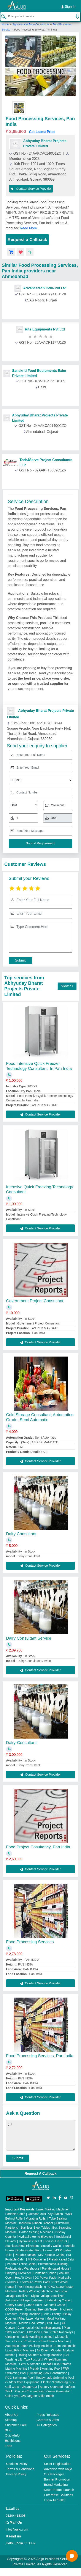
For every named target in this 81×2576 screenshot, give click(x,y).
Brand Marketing (56, 2484)
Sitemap (11, 2420)
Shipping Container (18, 2273)
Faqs (8, 2446)
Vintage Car (29, 2386)
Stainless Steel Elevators (22, 2245)
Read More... (30, 228)
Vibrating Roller (36, 2218)
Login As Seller (55, 2500)
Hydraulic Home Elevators (36, 2236)
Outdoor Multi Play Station (45, 2214)
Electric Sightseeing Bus (57, 2382)
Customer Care (16, 2425)
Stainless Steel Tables (35, 2227)
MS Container (37, 2259)
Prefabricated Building (53, 2264)
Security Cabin (51, 2245)
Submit (20, 960)
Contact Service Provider (31, 188)
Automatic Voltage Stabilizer (24, 2300)
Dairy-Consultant (21, 1742)
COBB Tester (14, 2309)
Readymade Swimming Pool (55, 2377)
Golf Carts (12, 2386)
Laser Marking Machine (52, 2209)
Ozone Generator (58, 2391)
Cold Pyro (11, 2396)
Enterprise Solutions (58, 2495)
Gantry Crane (14, 2305)
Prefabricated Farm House (34, 2250)
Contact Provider (41, 310)
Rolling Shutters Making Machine (40, 2355)
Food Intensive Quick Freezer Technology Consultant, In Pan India (39, 1066)
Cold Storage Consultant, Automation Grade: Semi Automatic (40, 1417)
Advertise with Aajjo (58, 2469)
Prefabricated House (56, 2268)
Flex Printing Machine (31, 2286)
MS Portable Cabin (51, 2255)
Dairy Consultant (21, 1534)
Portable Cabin (15, 2214)
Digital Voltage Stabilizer (47, 2296)
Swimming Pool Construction (48, 2373)
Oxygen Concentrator (29, 2391)
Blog (8, 2430)
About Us (11, 2414)
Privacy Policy (16, 2474)
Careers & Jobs (48, 2420)
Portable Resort (25, 2255)
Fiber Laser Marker (31, 2318)
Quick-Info (12, 2435)
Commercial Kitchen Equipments (39, 2327)
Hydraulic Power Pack (35, 2282)
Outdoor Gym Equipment (22, 2382)
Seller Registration (57, 2464)
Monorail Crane (54, 2305)
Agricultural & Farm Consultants (31, 24)
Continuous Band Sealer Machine (47, 2341)
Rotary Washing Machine (36, 2291)
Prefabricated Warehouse (22, 2268)
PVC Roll (53, 2323)
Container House (44, 2273)
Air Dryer (43, 2350)
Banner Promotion (57, 2479)
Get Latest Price (42, 132)
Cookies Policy (16, 2464)
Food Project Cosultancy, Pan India (38, 1847)
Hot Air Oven (23, 2277)
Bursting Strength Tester (41, 2309)
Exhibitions (13, 2440)
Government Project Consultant (34, 1301)
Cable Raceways (61, 2332)
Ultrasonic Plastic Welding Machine (28, 2336)
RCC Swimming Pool (19, 2377)
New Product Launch (59, 2490)
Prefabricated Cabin (62, 2259)
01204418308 (15, 2515)
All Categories (47, 2425)
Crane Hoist (34, 2305)
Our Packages (54, 2474)
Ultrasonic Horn (37, 2332)
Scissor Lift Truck (56, 2241)
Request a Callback (27, 239)
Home (5, 24)
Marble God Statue (32, 2323)
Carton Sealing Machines (36, 2232)
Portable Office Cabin (21, 2264)
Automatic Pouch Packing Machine (28, 2346)
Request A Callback (40, 2173)
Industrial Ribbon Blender (36, 2223)
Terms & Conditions (20, 2469)
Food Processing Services (30, 1942)
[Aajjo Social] (48, 2197)
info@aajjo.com (17, 2529)
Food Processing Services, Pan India (39, 2055)
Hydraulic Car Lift (30, 2241)
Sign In (68, 7)
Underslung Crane (57, 2300)
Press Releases (48, 2414)
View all (67, 986)
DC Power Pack (45, 2277)
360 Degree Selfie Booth (37, 2396)
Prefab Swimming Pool (45, 2368)
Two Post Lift (32, 2359)
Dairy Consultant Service (28, 1638)
